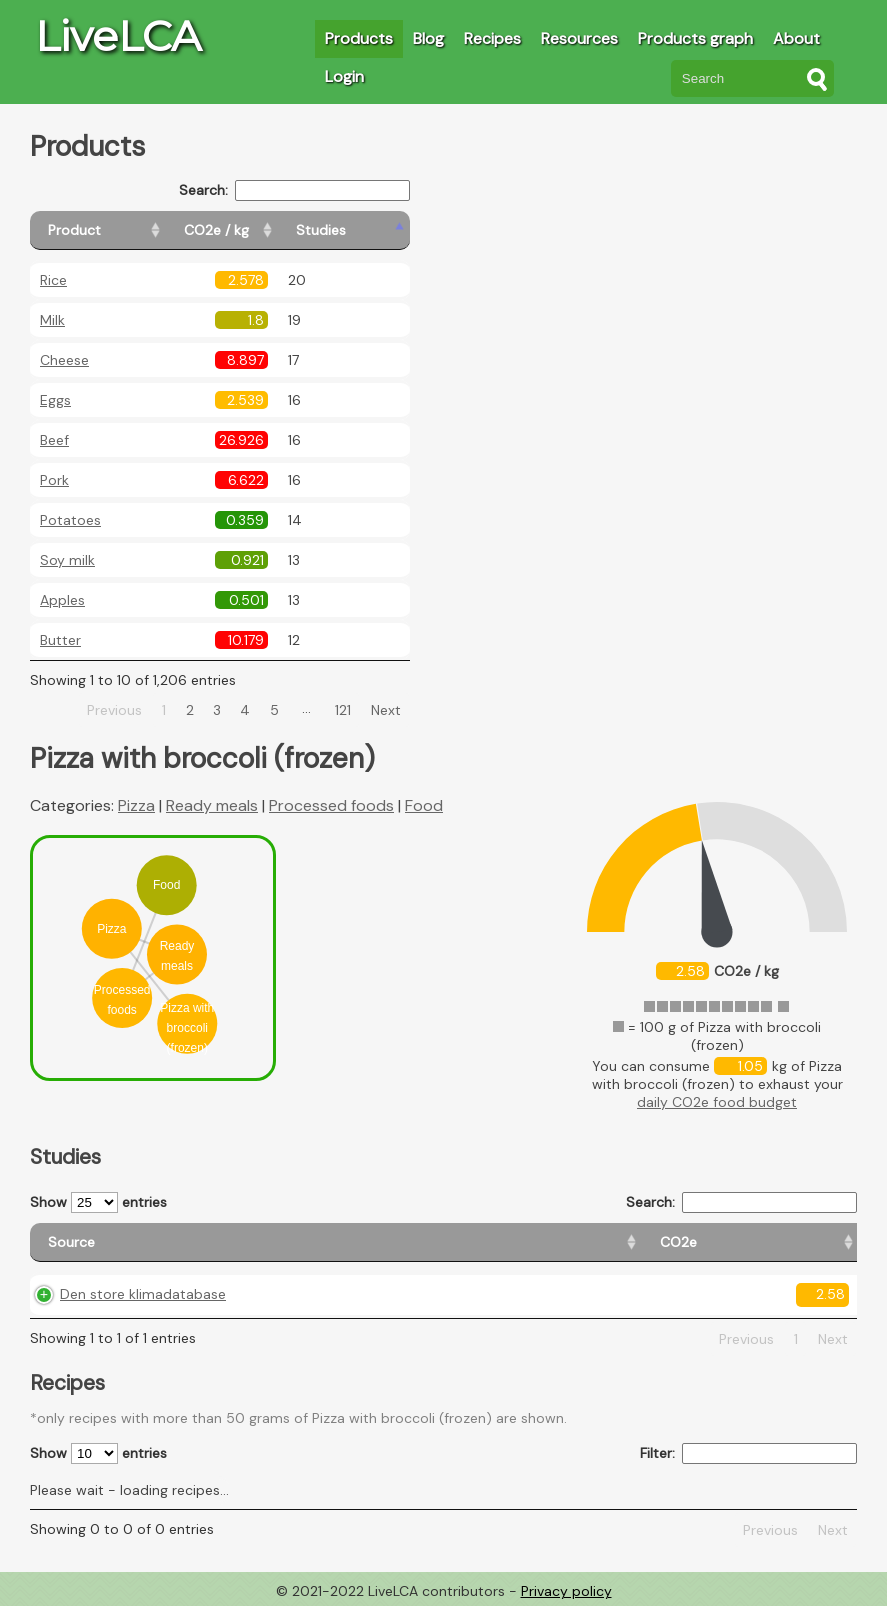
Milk (52, 320)
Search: (294, 190)
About (796, 38)
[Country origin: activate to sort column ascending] (454, 1242)
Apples (62, 600)
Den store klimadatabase (143, 1294)
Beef (54, 440)
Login (344, 76)
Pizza (136, 805)
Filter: (748, 1453)
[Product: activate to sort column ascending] (120, 230)
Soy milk (67, 560)
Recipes (492, 38)
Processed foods (331, 805)
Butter (60, 640)
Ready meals (212, 805)
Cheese (64, 360)
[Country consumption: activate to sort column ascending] (646, 1242)
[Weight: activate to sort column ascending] (808, 1242)
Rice (53, 280)
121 (343, 710)
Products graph (695, 38)
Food (424, 805)
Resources (579, 38)
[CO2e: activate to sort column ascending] (329, 1242)
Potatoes (70, 520)
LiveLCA (118, 36)
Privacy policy (566, 1591)
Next (386, 710)
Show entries (98, 1202)
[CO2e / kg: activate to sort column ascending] (267, 230)
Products (359, 38)
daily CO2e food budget (717, 1102)
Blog (428, 38)
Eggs (55, 400)
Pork (54, 480)
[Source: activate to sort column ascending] (157, 1242)
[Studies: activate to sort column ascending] (366, 230)
